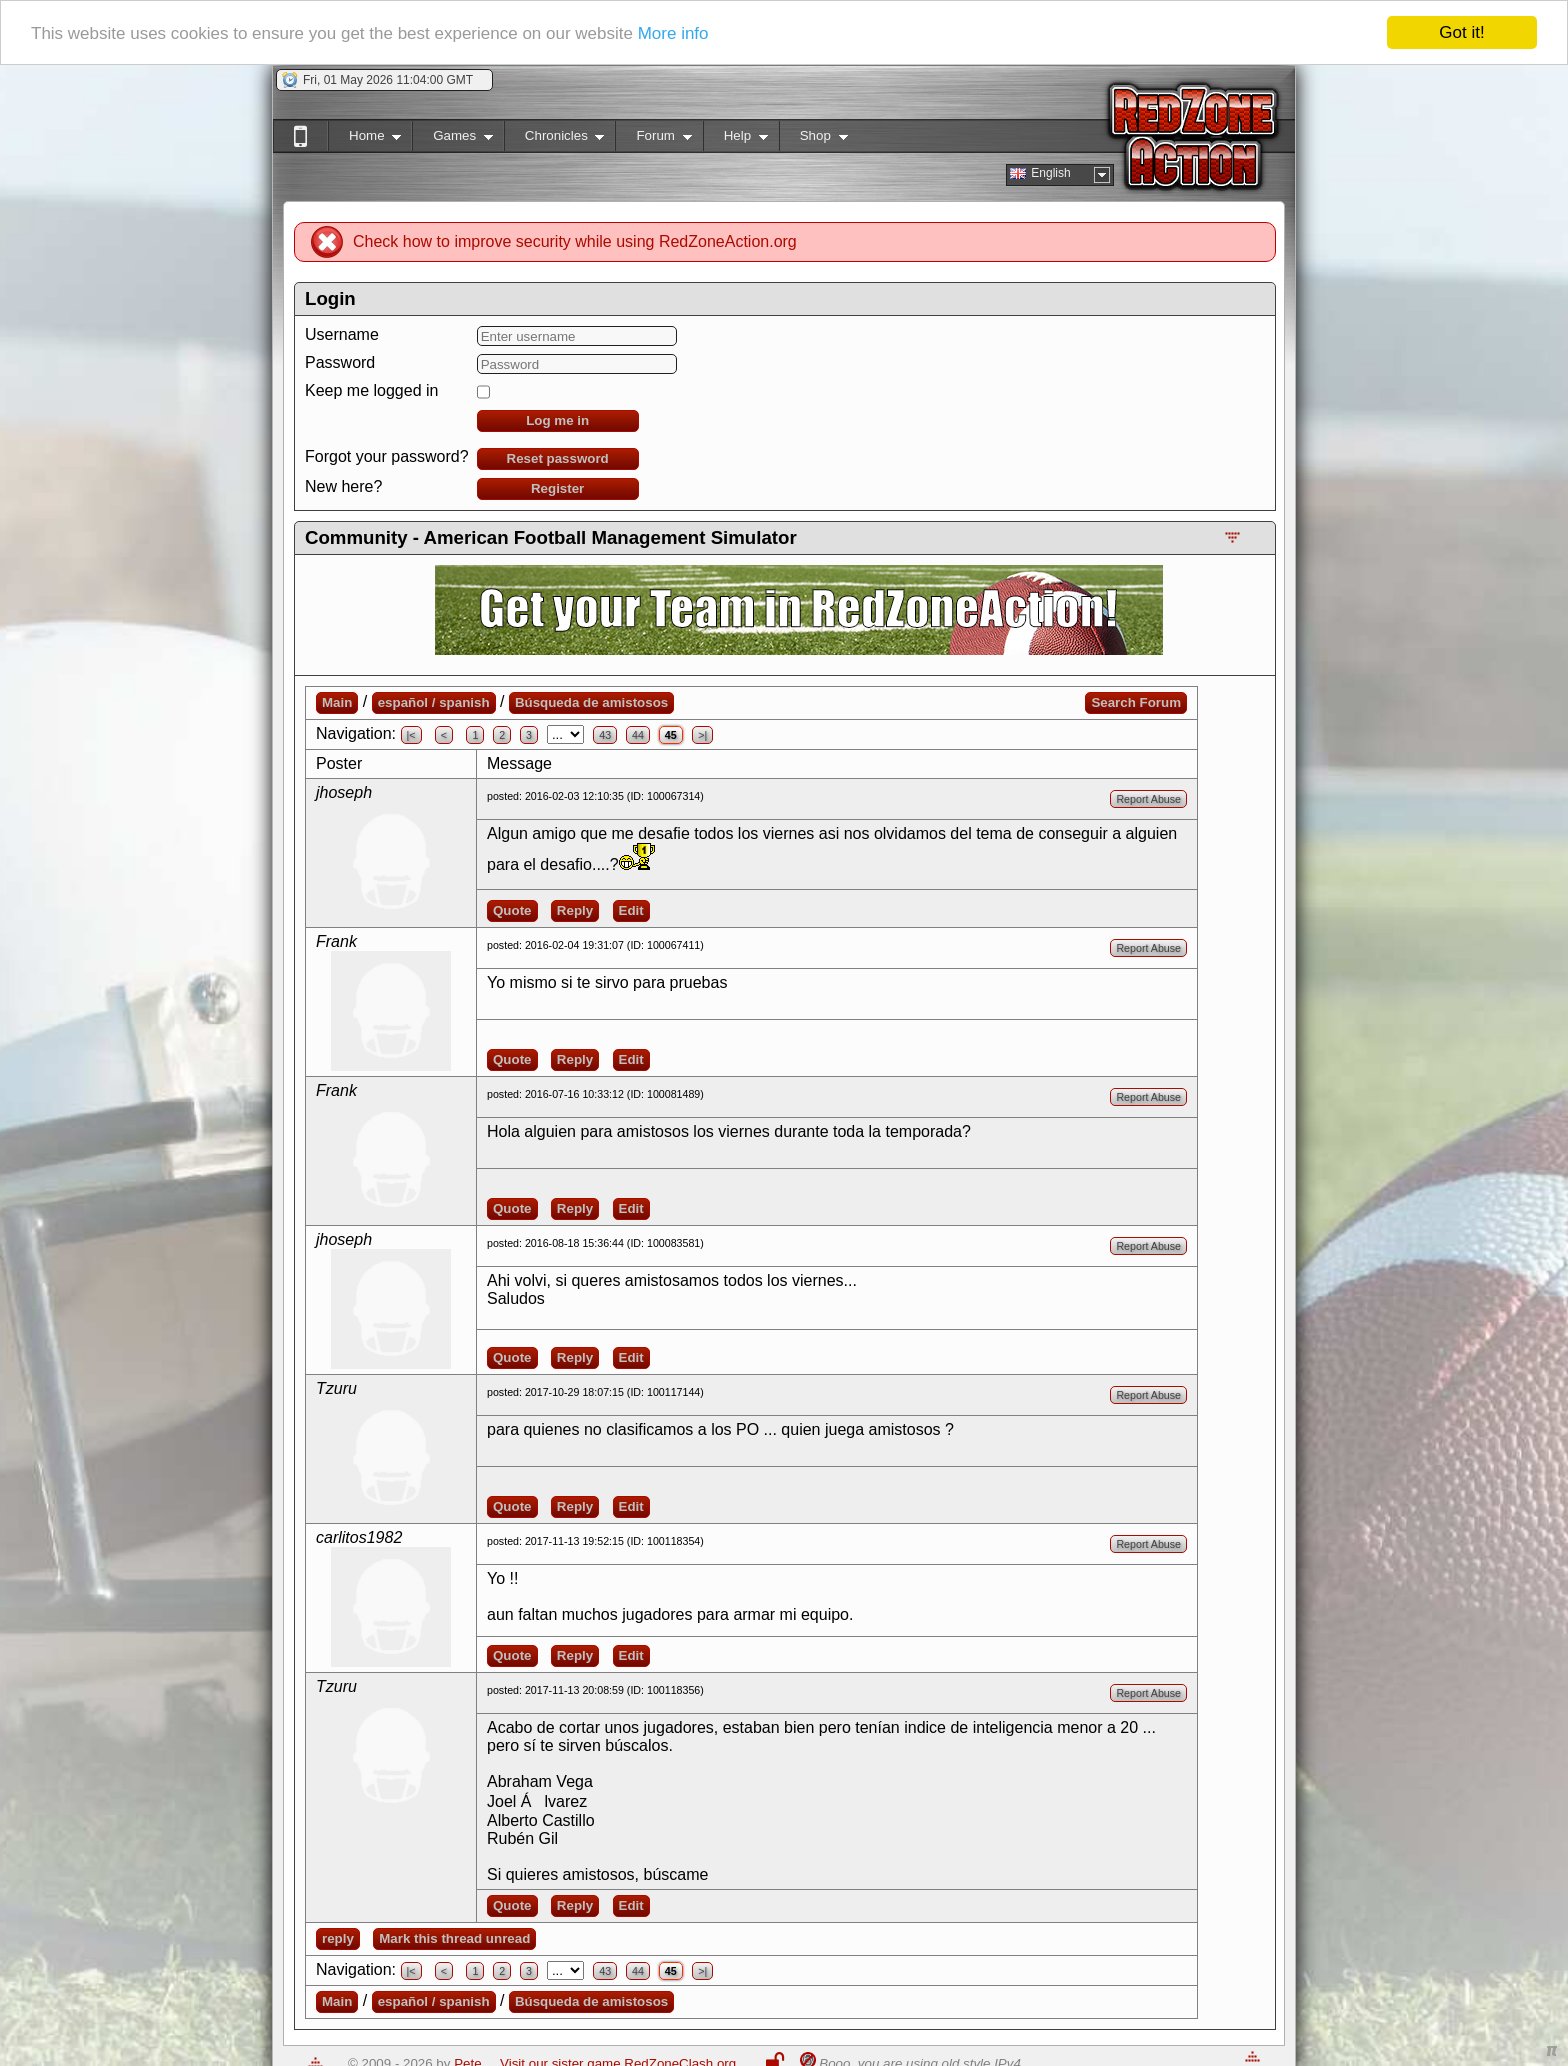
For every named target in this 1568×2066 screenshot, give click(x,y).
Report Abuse (1148, 799)
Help (735, 139)
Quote (512, 910)
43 (605, 735)
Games (452, 139)
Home (364, 139)
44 (638, 735)
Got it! (1461, 32)
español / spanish (434, 702)
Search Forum (1136, 702)
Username (342, 334)
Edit (631, 910)
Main (337, 702)
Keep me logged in (371, 390)
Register (557, 488)
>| (702, 735)
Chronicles (554, 139)
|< (411, 735)
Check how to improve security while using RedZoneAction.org (575, 241)
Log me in (557, 420)
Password (340, 362)
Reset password (558, 458)
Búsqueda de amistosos (591, 702)
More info (673, 33)
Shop (813, 139)
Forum (653, 139)
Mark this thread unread (454, 1938)
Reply (575, 910)
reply (338, 1938)
